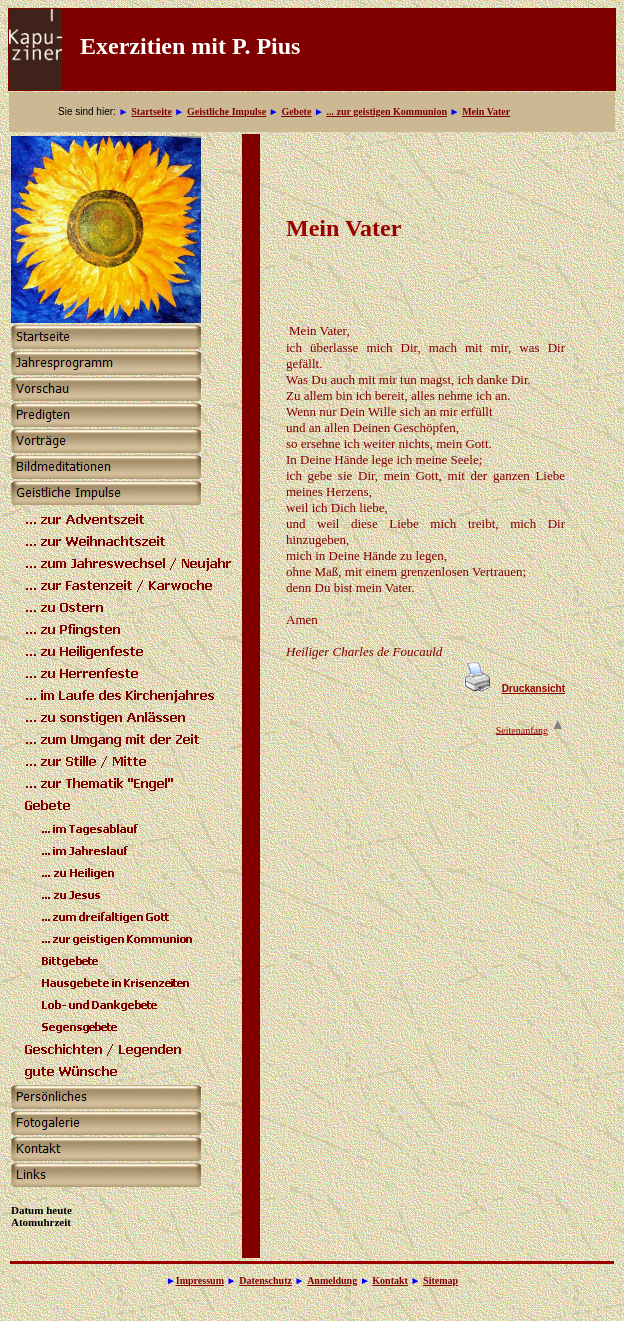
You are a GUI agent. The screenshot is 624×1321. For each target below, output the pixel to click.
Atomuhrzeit (41, 1222)
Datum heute (41, 1210)
